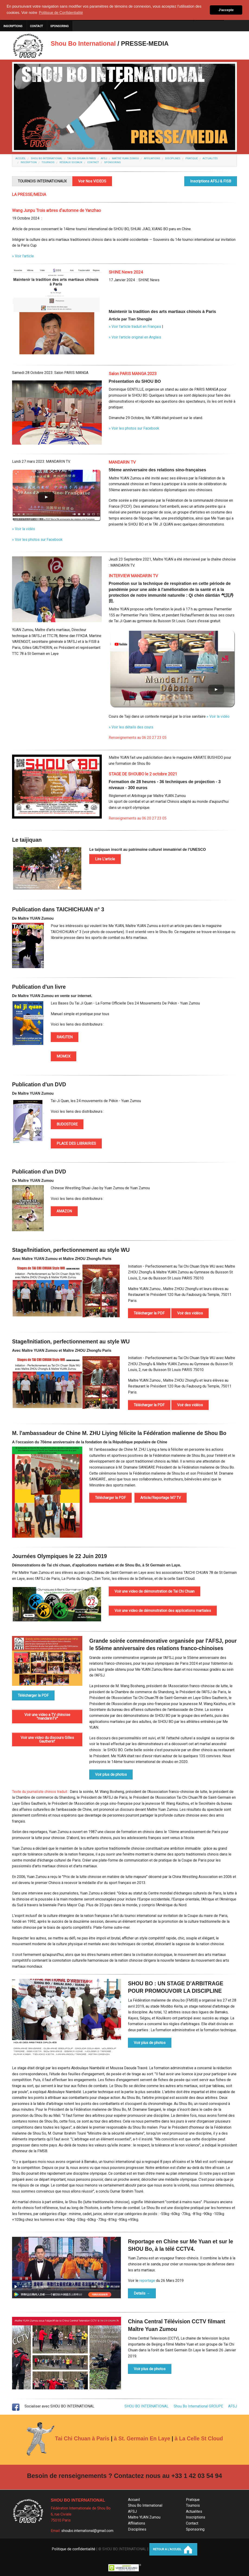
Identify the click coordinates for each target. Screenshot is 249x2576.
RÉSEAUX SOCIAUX (71, 162)
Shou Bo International (145, 2505)
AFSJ (104, 158)
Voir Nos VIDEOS (92, 181)
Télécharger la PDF (149, 1313)
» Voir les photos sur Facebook (134, 428)
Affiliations (136, 2523)
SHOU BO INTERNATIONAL (46, 158)
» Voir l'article (23, 256)
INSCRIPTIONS (12, 26)
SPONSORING (59, 26)
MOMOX (63, 1056)
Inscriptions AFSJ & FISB (210, 181)
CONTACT (36, 26)
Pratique (193, 2499)
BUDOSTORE (67, 1124)
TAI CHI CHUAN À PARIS (81, 158)
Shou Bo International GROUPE (198, 2406)
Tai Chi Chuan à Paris (82, 2439)
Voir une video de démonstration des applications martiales (163, 1610)
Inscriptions (195, 2517)
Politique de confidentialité (73, 2549)
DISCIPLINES (172, 158)
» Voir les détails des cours (131, 727)
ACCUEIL (21, 158)
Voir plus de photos (111, 1774)
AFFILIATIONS (152, 158)
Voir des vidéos (190, 1313)
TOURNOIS (48, 162)
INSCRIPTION (29, 162)
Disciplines (137, 2529)
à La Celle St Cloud (199, 2439)
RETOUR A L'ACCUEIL (173, 2549)
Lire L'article (105, 859)
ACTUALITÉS (210, 158)
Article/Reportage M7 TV (160, 1497)
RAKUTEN (65, 1037)
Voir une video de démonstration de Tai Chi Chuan (155, 1591)
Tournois (193, 2505)
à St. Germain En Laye (142, 2439)
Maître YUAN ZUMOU (125, 158)
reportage (147, 2280)
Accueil (134, 2499)
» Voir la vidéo (23, 529)
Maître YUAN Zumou (144, 2517)
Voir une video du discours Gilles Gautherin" (47, 1739)
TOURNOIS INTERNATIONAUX (42, 181)
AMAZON (64, 1211)
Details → (142, 2293)
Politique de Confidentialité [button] (61, 13)
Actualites (194, 2511)
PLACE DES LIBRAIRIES (76, 1143)
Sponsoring (195, 2529)
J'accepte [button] (226, 10)
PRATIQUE (191, 158)
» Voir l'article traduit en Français (135, 326)
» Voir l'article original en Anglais (135, 337)
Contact (192, 2523)
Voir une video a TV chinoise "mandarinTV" (47, 1716)
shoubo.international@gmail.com (87, 2530)
